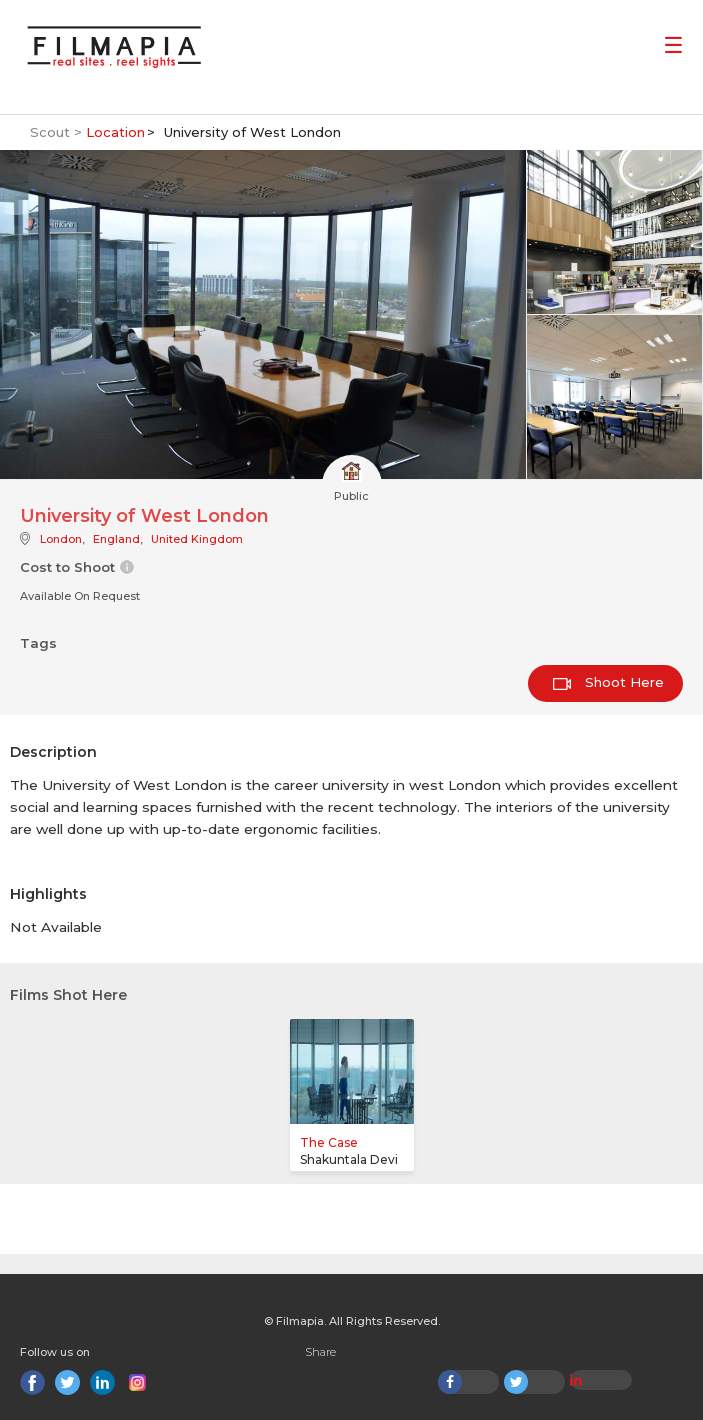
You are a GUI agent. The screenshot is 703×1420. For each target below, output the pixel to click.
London (61, 539)
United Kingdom (197, 539)
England (116, 539)
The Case (329, 1142)
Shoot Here (608, 682)
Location (115, 132)
